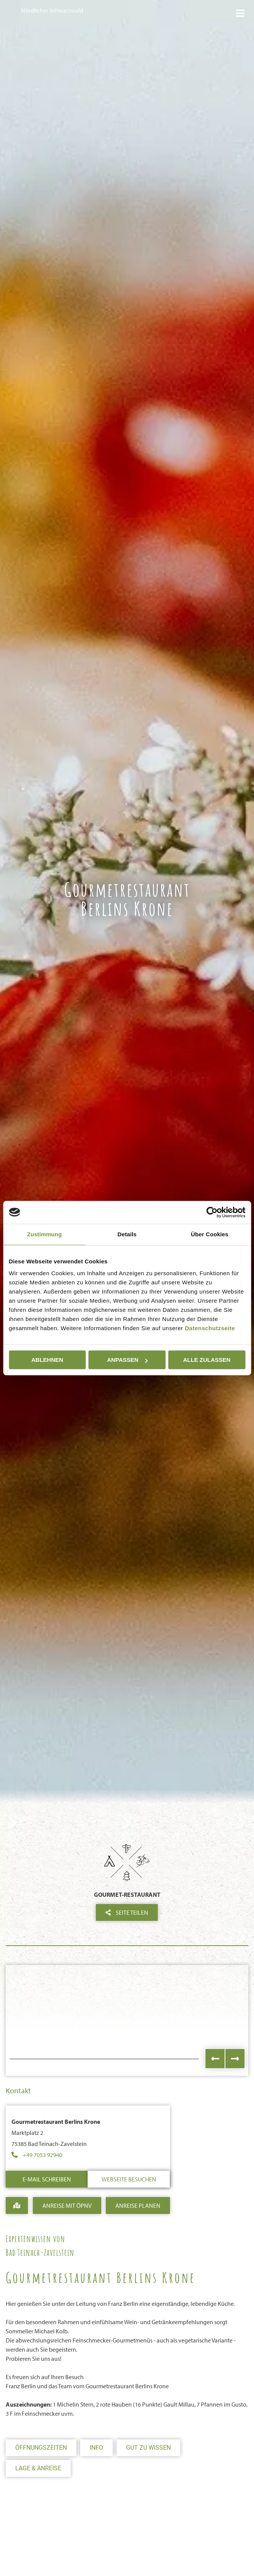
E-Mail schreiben (47, 2179)
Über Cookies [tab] (209, 1234)
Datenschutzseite (210, 1328)
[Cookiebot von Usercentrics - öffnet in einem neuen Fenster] (211, 1212)
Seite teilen (126, 1912)
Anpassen (127, 1359)
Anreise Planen (137, 2205)
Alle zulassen (206, 1359)
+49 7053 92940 (42, 2155)
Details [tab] (127, 1234)
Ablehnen (47, 1359)
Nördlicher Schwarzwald (52, 10)
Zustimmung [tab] (44, 1234)
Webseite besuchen (129, 2179)
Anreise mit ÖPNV (67, 2205)
